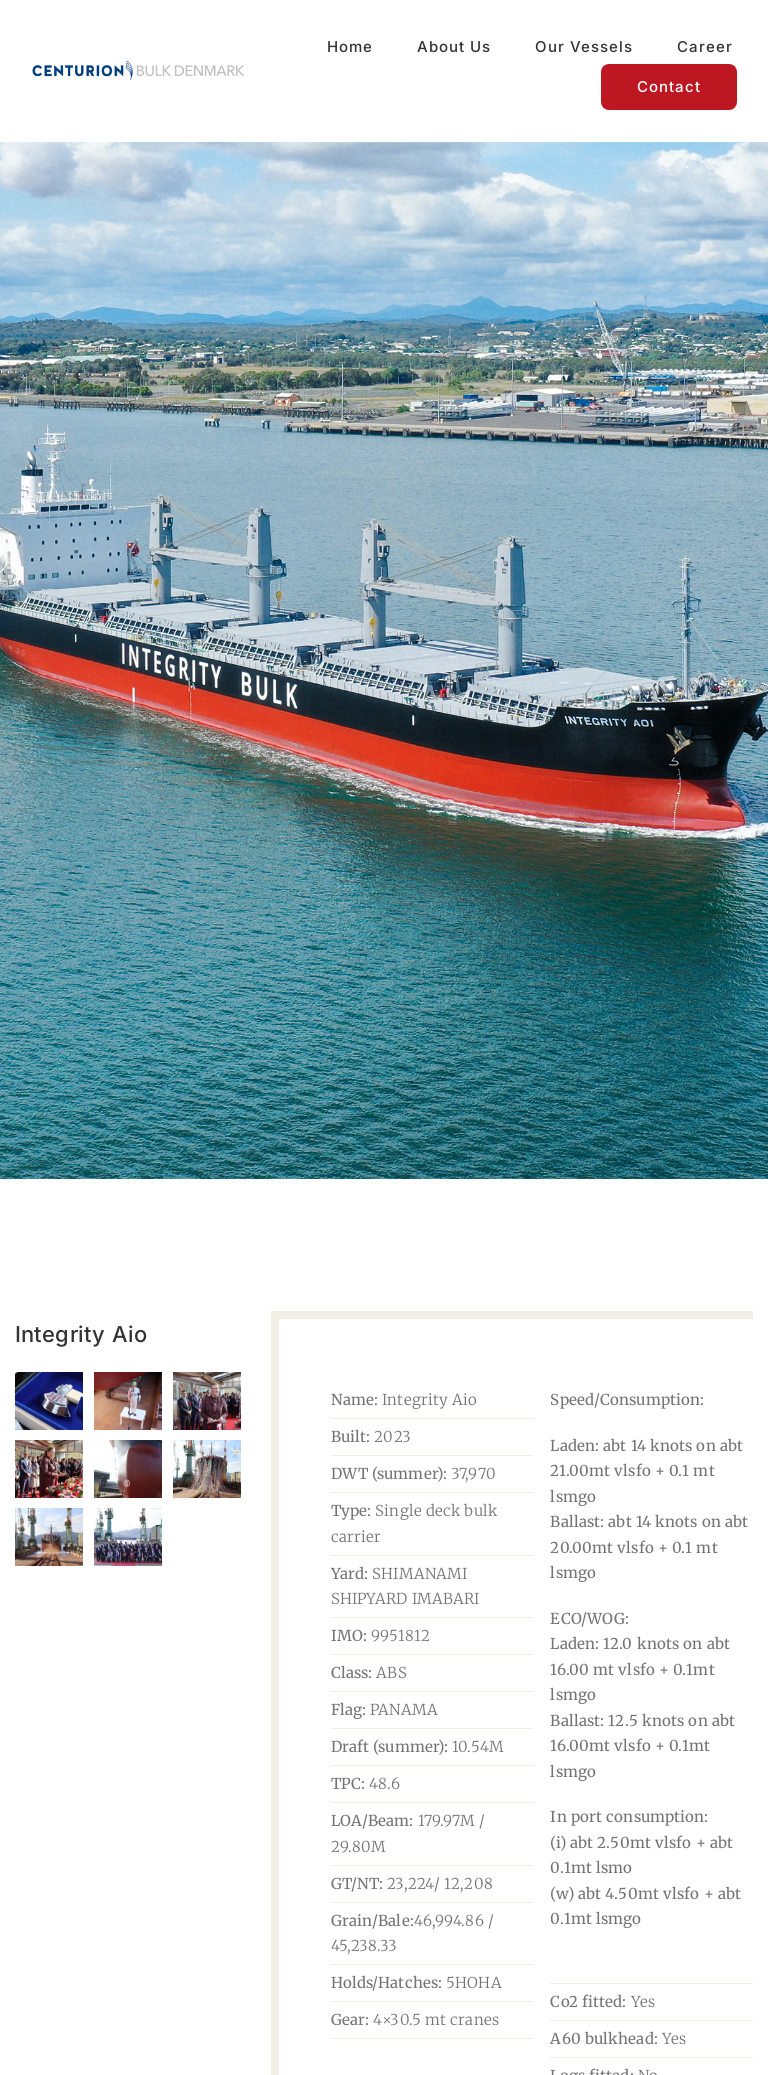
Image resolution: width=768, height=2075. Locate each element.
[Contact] (669, 87)
